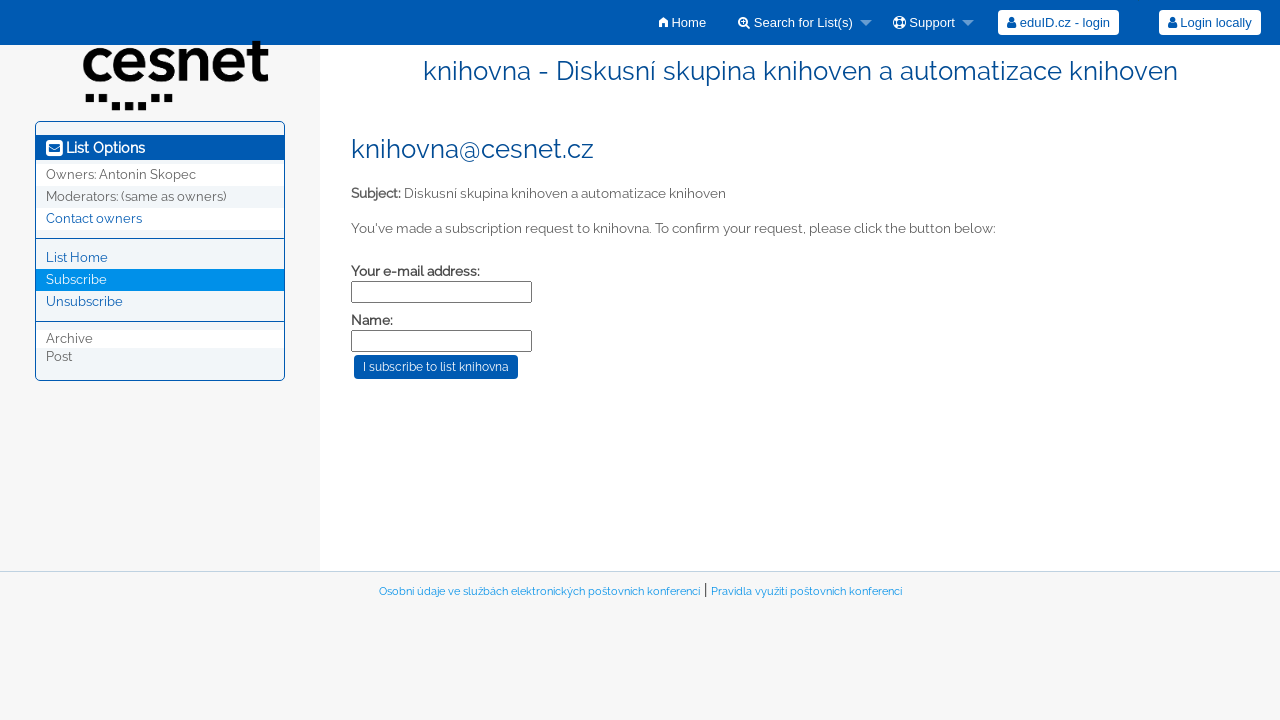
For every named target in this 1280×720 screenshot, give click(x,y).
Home (682, 22)
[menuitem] (682, 22)
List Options (95, 148)
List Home (77, 257)
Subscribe (76, 279)
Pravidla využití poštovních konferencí (806, 591)
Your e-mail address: (415, 271)
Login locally (1210, 22)
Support (924, 22)
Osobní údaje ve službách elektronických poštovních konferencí (539, 591)
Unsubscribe (84, 301)
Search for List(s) (795, 22)
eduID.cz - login (1058, 22)
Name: (372, 320)
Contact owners (94, 218)
